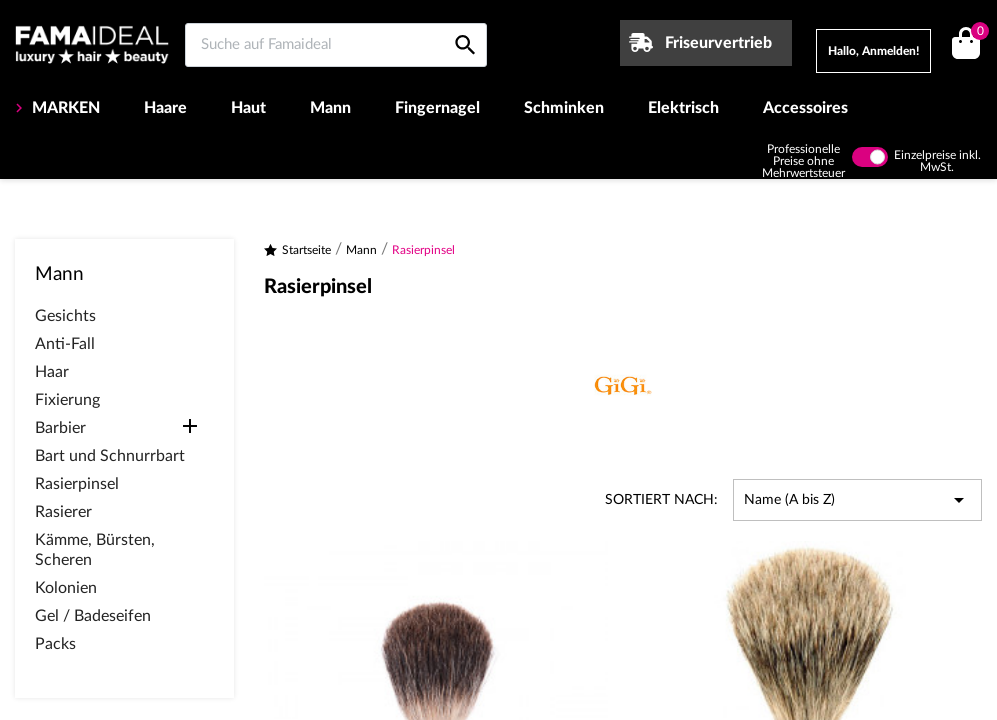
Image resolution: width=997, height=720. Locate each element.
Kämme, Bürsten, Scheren (95, 550)
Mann (330, 108)
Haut (248, 108)
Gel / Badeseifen (93, 616)
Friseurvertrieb (718, 43)
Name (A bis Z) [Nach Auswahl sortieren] (857, 500)
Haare (165, 108)
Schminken (564, 108)
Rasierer (63, 512)
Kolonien (66, 588)
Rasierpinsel (77, 484)
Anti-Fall (65, 344)
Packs (55, 644)
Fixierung (67, 400)
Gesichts (65, 316)
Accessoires (805, 108)
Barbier (60, 428)
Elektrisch (683, 108)
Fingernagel (437, 108)
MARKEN (64, 108)
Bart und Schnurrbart (110, 456)
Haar (52, 372)
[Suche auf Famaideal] (336, 45)
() (976, 33)
